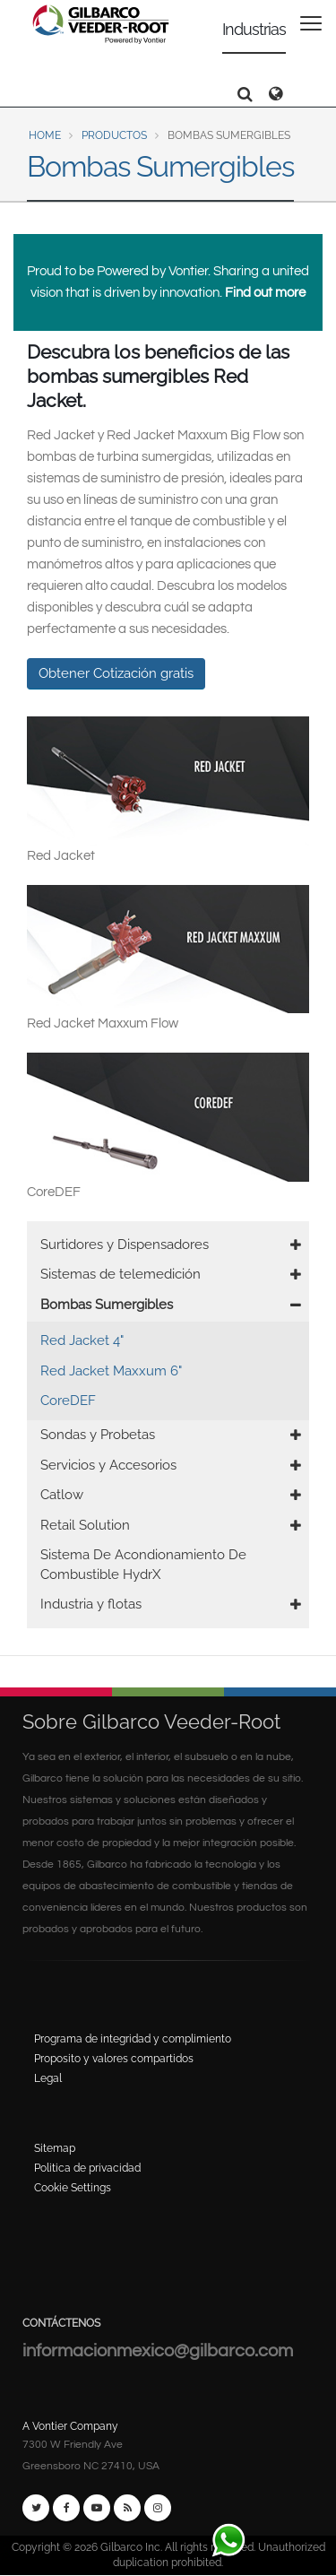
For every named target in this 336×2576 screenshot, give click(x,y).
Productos (114, 135)
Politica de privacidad (87, 2168)
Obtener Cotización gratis (116, 673)
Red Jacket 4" (82, 1340)
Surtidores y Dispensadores (124, 1244)
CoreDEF (68, 1400)
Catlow (61, 1495)
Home (45, 135)
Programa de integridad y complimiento (132, 2039)
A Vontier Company (70, 2426)
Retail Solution (85, 1525)
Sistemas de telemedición (120, 1274)
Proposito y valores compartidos (114, 2058)
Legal (48, 2078)
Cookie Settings (72, 2187)
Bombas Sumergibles (106, 1305)
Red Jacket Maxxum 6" (111, 1371)
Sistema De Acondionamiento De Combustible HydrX (143, 1564)
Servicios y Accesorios (108, 1465)
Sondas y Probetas (97, 1435)
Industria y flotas (91, 1604)
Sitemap (54, 2148)
